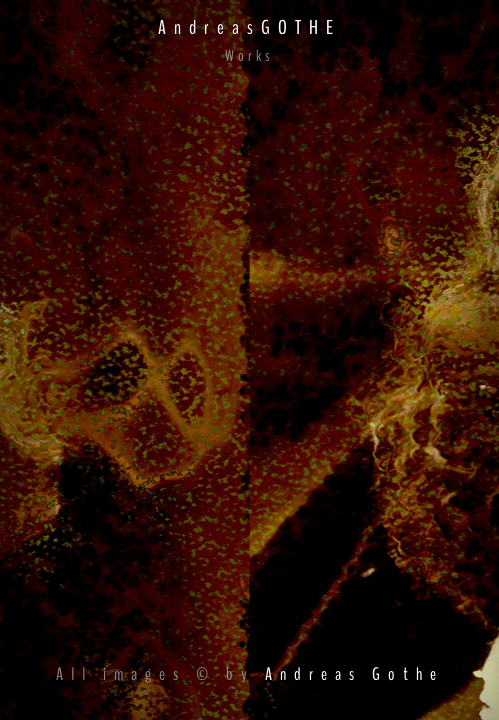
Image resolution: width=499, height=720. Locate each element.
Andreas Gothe (354, 674)
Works (249, 56)
